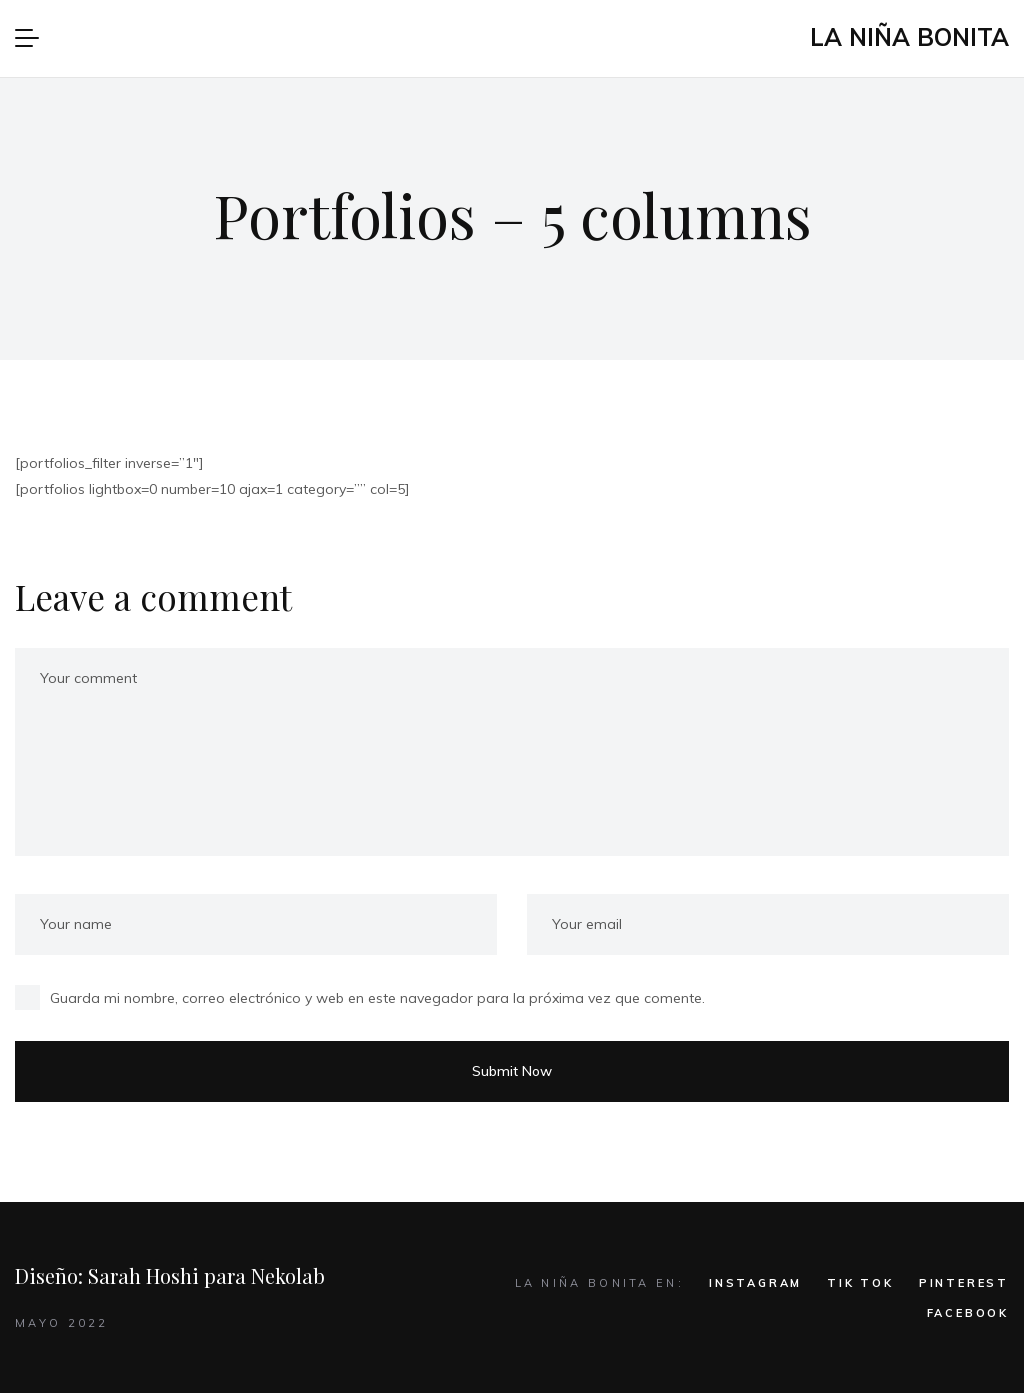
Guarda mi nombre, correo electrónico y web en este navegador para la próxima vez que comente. (377, 998)
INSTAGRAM (755, 1283)
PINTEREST (964, 1283)
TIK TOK (860, 1283)
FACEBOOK (968, 1313)
